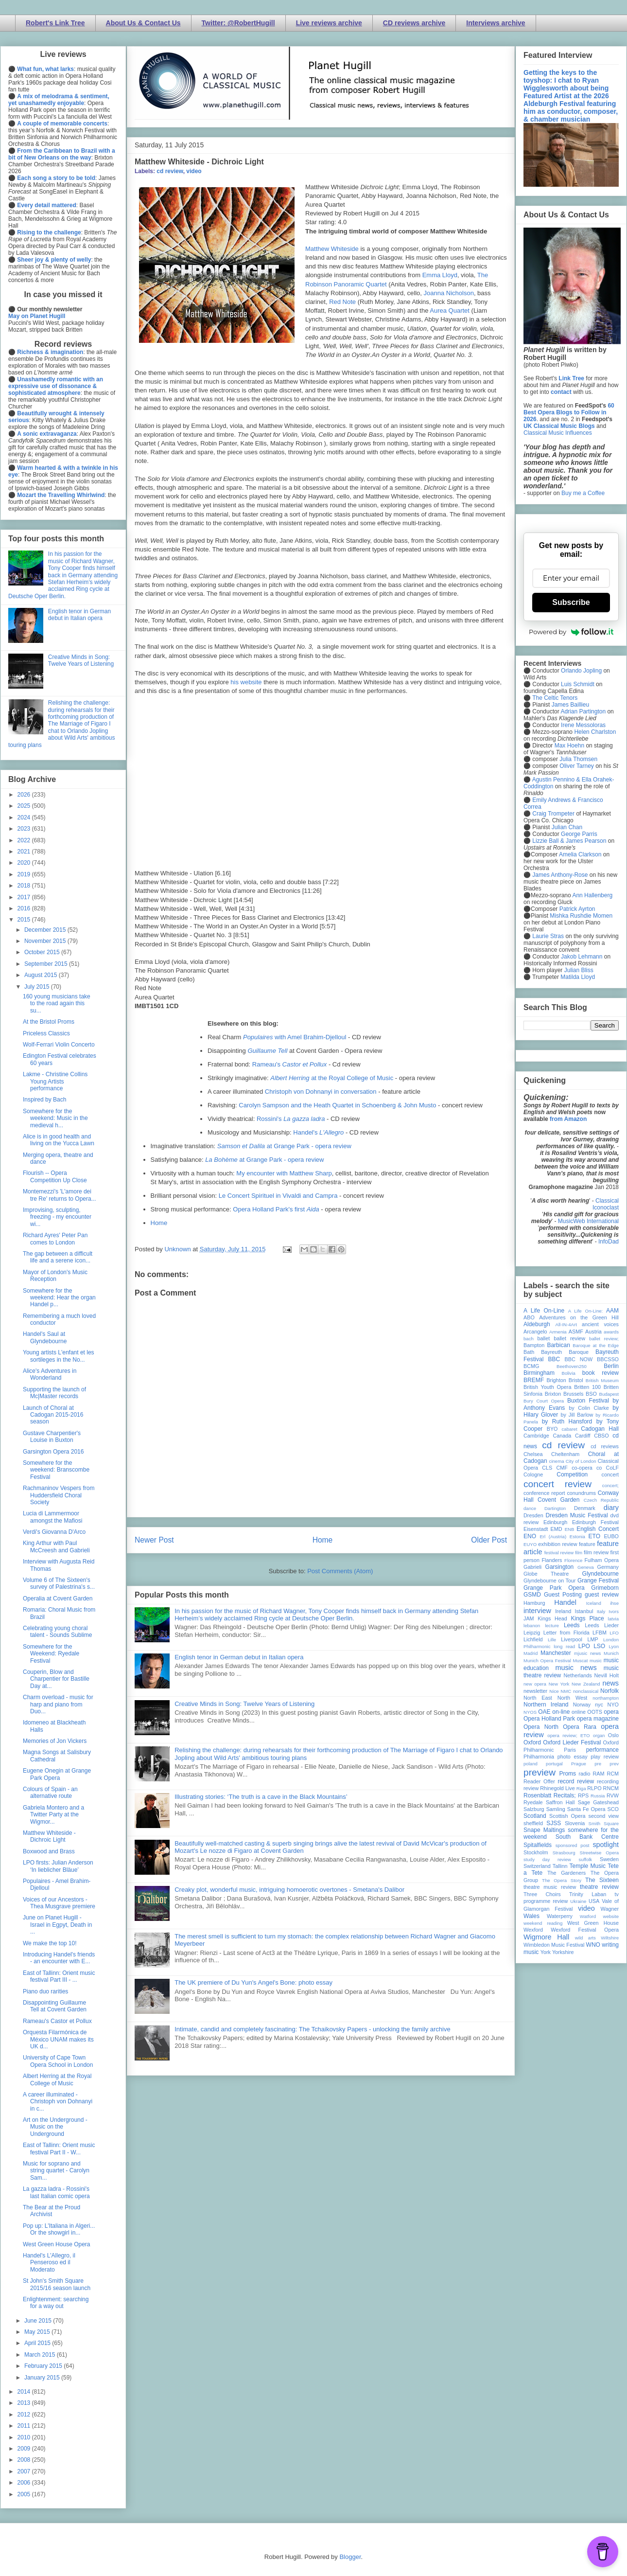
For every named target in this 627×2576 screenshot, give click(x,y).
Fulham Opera (602, 1560)
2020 (24, 862)
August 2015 (41, 975)
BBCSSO (608, 1359)
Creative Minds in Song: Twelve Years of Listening (244, 1703)
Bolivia (568, 1373)
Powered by (571, 632)
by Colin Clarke (589, 1408)
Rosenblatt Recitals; (549, 1795)
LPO (584, 1646)
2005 (24, 2494)
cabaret (569, 1429)
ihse (614, 1603)
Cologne (533, 1474)
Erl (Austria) (553, 1536)
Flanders (552, 1560)
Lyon (614, 1646)
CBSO (601, 1436)
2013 (24, 2402)
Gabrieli (532, 1567)
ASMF (576, 1331)
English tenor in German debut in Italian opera (238, 1657)
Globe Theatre (546, 1574)
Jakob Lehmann (581, 956)
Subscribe (571, 602)
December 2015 (46, 929)
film (578, 1552)
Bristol (576, 1380)
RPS (583, 1795)
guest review (602, 1594)
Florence (573, 1560)
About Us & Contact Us (143, 23)
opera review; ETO (568, 1735)
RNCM (611, 1788)
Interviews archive (495, 23)
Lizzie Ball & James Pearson (569, 840)
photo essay (572, 1756)
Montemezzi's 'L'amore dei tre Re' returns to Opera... (59, 1195)
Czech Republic (601, 1500)
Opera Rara (579, 1726)
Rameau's (289, 1064)
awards (611, 1331)
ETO (594, 1536)
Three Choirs (542, 1894)
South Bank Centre (587, 1836)
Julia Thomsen (578, 759)
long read (564, 1646)
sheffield (533, 1823)
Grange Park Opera (554, 1587)
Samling (555, 1809)
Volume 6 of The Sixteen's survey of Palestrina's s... (59, 1583)
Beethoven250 (572, 1366)
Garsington (559, 1566)
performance (602, 1749)
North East (537, 1698)
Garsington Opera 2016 (53, 1451)
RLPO (594, 1788)
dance (529, 1508)
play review (605, 1756)
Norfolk (609, 1691)
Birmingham (539, 1372)
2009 (24, 2448)
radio (584, 1774)
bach (528, 1338)
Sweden (609, 1859)
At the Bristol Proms (48, 1021)
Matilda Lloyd (577, 977)
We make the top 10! (50, 1943)
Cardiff (583, 1436)
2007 (24, 2471)
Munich (611, 1653)
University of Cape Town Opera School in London (58, 2061)
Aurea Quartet (450, 310)
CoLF (612, 1468)
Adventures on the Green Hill (579, 1317)
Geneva (585, 1567)
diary (611, 1507)
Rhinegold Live (557, 1788)
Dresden (533, 1515)
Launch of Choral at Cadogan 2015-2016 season (53, 1414)
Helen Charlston (595, 731)
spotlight (605, 1844)
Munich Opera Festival (547, 1660)
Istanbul (584, 1611)
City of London (581, 1461)
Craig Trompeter (553, 813)
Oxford (532, 1742)
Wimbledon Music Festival (554, 1945)
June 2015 (38, 2320)
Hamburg (534, 1603)
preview (539, 1772)
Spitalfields (537, 1845)
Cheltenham (565, 1454)
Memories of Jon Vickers (55, 1741)
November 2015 (46, 941)
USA (594, 1901)
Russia (598, 1795)
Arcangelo (535, 1331)
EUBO (611, 1536)
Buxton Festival (588, 1400)
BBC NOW (579, 1359)
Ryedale (533, 1802)
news (610, 1683)
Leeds (572, 1625)
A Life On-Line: (585, 1311)
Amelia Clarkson (580, 854)
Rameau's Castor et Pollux (57, 2021)
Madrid (530, 1653)
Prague (578, 1763)
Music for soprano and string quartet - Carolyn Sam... (56, 2170)
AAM (612, 1310)
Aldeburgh (536, 1324)
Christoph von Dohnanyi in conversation (321, 1091)
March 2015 (40, 2354)
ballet (543, 1338)
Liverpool (571, 1639)
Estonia (577, 1536)
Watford (588, 1916)
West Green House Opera (56, 2244)
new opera (534, 1684)
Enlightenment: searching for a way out (55, 2303)
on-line (561, 1711)
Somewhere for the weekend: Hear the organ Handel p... (59, 1297)
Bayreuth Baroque (565, 1352)
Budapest (609, 1394)
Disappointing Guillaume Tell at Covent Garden (55, 2006)
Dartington (555, 1508)
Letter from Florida (566, 1632)
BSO (591, 1394)
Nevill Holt (606, 1675)
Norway (582, 1704)
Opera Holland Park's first (276, 1209)
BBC (554, 1359)
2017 (24, 897)
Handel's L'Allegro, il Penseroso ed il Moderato (49, 2262)
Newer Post (154, 1540)
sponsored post (573, 1845)
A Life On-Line (543, 1310)
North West (572, 1698)
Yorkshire (563, 1952)
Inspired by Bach (44, 1099)
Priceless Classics (46, 1033)
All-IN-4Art (566, 1324)
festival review (559, 1552)
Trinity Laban (587, 1894)
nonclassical (585, 1691)
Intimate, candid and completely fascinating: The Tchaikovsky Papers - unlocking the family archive (312, 2029)
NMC (565, 1691)
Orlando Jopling (581, 670)
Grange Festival (598, 1580)
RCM (613, 1774)
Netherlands (577, 1675)
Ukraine (578, 1901)
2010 (24, 2437)
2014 (24, 2391)
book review (600, 1372)
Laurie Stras (547, 936)
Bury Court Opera (543, 1400)
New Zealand (586, 1684)
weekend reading (542, 1923)
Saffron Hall (560, 1802)
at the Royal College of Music (331, 1078)
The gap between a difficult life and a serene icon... (57, 1257)
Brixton (553, 1394)
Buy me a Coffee (583, 493)
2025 (24, 805)
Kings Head (552, 1618)
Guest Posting (563, 1594)
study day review (547, 1859)
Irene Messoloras (583, 725)
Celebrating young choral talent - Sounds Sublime (57, 1631)
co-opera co (587, 1468)
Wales (531, 1916)
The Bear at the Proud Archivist (51, 2211)
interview (537, 1611)
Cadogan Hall (600, 1428)
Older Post (489, 1540)
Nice (553, 1691)
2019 (24, 874)
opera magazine (598, 1718)
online (579, 1712)
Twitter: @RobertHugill (238, 23)
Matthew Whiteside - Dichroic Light (49, 1836)
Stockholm (535, 1852)
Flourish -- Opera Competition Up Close (55, 1176)
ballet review (569, 1338)
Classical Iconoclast (605, 1204)
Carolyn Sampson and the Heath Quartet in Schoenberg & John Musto (337, 1105)
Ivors (614, 1611)
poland (530, 1763)
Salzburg (533, 1809)
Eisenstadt (535, 1529)
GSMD (532, 1594)
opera (611, 1711)
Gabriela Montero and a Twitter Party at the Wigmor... (53, 1814)
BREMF (533, 1380)
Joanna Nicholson (449, 293)
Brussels (573, 1394)
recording (608, 1781)
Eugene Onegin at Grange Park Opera (57, 1774)
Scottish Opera (567, 1816)
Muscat (580, 1660)
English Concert (597, 1529)
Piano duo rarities (45, 1991)
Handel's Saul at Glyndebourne (45, 1337)
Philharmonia (538, 1756)
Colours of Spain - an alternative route (50, 1792)
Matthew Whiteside (332, 248)
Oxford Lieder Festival (572, 1742)
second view (604, 1816)
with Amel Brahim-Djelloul (294, 1037)
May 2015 (38, 2331)
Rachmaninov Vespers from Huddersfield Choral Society (58, 1495)
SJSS (553, 1823)
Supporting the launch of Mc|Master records (54, 1393)
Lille (552, 1639)
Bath (528, 1352)
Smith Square (604, 1823)
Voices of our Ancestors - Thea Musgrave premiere (59, 1903)
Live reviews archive (329, 23)
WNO (593, 1944)
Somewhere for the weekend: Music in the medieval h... (55, 1118)
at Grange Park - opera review (284, 1146)
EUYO (530, 1544)
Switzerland (537, 1866)
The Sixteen (602, 1880)
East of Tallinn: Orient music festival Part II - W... (59, 2148)
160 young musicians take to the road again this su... (56, 1003)
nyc (599, 1704)
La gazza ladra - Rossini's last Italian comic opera (56, 2192)
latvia (613, 1618)
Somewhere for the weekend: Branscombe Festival (56, 1469)
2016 (24, 908)
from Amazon (568, 1119)
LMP (592, 1639)
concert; (610, 1485)
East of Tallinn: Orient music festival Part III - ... (59, 1976)
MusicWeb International (588, 1221)
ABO (529, 1317)
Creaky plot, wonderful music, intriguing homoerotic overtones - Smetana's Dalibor (289, 1889)
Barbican (558, 1345)
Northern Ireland (546, 1704)
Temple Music (588, 1866)
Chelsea (533, 1454)
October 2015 (42, 952)
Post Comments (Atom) (340, 1571)
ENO (529, 1536)
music (596, 1660)
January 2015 (42, 2377)
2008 (24, 2459)
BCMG (531, 1366)
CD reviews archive (414, 23)
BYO (552, 1429)
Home (159, 1222)
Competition (572, 1474)
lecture (552, 1625)
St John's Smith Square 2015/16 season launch (56, 2284)
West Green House (593, 1923)
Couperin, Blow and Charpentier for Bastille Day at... (56, 1679)
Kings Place (587, 1618)
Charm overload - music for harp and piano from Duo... (58, 1704)
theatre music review (549, 1887)
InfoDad (608, 1241)
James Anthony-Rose (560, 874)
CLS (547, 1468)
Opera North (540, 1726)
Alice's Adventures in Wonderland (49, 1374)
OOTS (594, 1712)
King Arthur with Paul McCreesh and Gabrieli (56, 1546)
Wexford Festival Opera (585, 1930)
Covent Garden (558, 1499)
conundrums (581, 1493)
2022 (24, 840)
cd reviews (605, 1446)
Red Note (342, 301)
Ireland (563, 1611)
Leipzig (531, 1632)
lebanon (531, 1625)
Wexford (533, 1930)
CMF (562, 1468)
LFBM (599, 1632)
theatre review (599, 1886)
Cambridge (536, 1436)
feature (587, 1544)
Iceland (593, 1603)
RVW (613, 1795)
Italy (601, 1611)
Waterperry (560, 1916)
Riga (581, 1788)
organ (599, 1735)
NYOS (530, 1712)
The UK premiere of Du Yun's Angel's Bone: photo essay (253, 1982)
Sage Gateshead (598, 1802)
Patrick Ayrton (577, 909)
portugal (554, 1763)
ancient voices (600, 1324)
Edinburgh (555, 1522)
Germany (608, 1567)
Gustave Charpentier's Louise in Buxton (52, 1436)
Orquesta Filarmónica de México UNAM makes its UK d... (58, 2039)
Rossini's (291, 1118)
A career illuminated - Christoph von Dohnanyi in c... (57, 2101)
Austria (593, 1331)
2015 (24, 919)
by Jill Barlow (577, 1415)
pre (597, 1763)
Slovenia (575, 1823)
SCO (613, 1809)
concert (610, 1474)
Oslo (613, 1735)
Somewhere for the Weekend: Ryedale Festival (51, 1653)
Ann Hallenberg (592, 895)
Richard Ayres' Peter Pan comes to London (55, 1238)
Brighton (556, 1380)
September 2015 (46, 963)
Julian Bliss (578, 970)
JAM (528, 1618)
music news (575, 1667)
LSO (599, 1646)
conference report (544, 1493)
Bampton (533, 1345)
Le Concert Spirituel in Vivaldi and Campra (278, 1195)
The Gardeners (566, 1873)
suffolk (585, 1859)
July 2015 (37, 986)
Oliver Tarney (576, 766)
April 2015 (38, 2343)
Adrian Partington (583, 711)
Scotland (534, 1815)
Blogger (350, 2556)
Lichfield (533, 1639)
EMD (556, 1529)
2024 (24, 817)
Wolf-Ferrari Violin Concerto (59, 1044)
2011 (24, 2425)
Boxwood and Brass (49, 1851)
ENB (570, 1529)
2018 (24, 885)
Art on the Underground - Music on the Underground (55, 2126)
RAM (598, 1774)
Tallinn (560, 1866)
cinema (556, 1461)
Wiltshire (610, 1937)
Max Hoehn (569, 745)
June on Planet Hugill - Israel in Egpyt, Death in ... (57, 1924)
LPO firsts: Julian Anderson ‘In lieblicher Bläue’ (58, 1866)
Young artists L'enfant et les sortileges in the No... (58, 1356)
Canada (562, 1436)
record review (575, 1781)
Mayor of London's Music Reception (55, 1275)
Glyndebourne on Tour (549, 1580)
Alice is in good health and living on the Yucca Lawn (58, 1140)
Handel (565, 1602)
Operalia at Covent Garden (57, 1598)
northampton (605, 1698)
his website (245, 682)
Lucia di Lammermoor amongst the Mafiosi (52, 1517)
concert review (557, 1484)
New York (559, 1684)
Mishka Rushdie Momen (581, 915)
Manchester (555, 1653)
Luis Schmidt (577, 684)
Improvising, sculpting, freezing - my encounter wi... (57, 1217)
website (611, 1916)
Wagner (610, 1909)
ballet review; (604, 1338)
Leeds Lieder (602, 1625)
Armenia (558, 1331)
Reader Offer (539, 1781)
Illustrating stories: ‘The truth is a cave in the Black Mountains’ (261, 1796)
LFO (614, 1632)
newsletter (535, 1691)
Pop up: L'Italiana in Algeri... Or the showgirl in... (59, 2229)
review (531, 1788)
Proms (567, 1773)
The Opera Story (561, 1880)
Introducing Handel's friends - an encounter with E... (59, 1958)
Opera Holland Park (549, 1718)
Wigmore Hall (546, 1937)
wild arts (585, 1937)
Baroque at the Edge (596, 1345)
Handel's (318, 1132)
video (193, 171)
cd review (170, 171)
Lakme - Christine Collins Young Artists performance (55, 1081)
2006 (24, 2482)
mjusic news (587, 1653)
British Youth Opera (547, 1387)
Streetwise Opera (599, 1852)
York (545, 1952)
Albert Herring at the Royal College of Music (57, 2079)
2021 (24, 851)
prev (614, 1763)
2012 (24, 2414)
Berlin (611, 1366)
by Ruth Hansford (567, 1421)
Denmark (584, 1508)
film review (596, 1552)
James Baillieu (570, 704)
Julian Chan (567, 827)
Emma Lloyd (439, 275)
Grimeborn (605, 1587)
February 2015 (44, 2366)
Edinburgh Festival (595, 1522)
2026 (24, 794)
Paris (570, 1750)
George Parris (579, 834)
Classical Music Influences (557, 432)
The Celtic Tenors (554, 697)
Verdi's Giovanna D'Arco (54, 1531)
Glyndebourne (600, 1573)
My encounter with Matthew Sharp (284, 1173)
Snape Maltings (544, 1830)
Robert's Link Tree (55, 23)
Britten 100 (587, 1387)
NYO (613, 1704)
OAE (544, 1711)
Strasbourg (564, 1852)
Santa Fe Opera (586, 1809)
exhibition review (557, 1544)
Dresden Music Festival (577, 1515)
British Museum (602, 1380)
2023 (24, 828)
